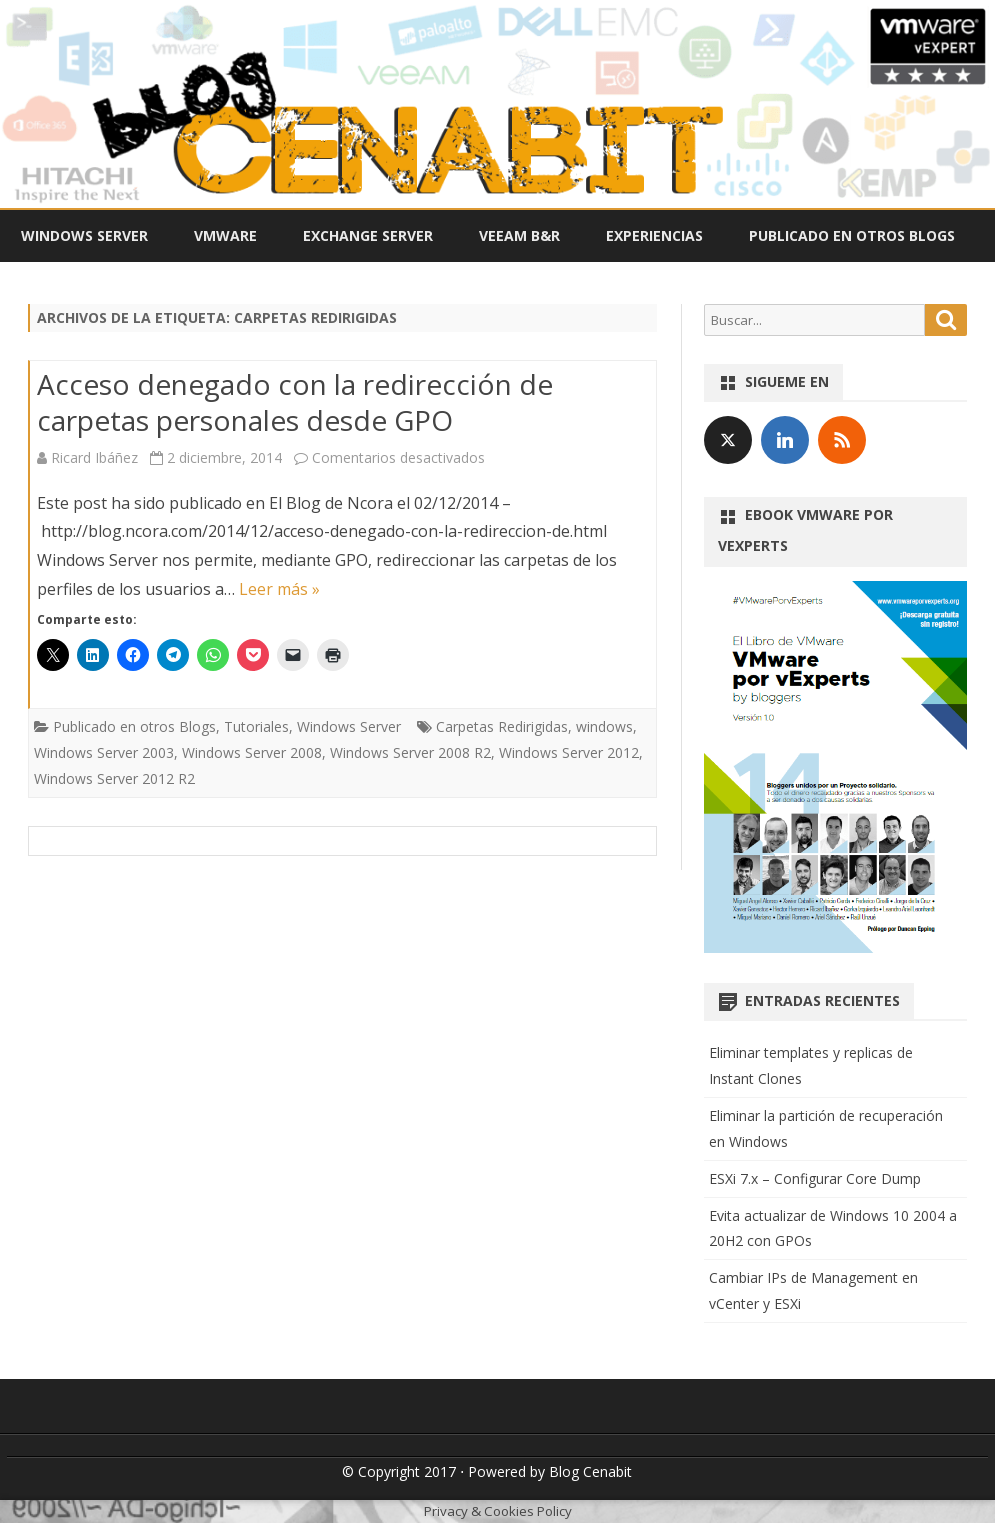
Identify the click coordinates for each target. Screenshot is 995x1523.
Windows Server (84, 235)
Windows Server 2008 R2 (410, 752)
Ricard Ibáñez (94, 457)
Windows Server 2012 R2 (114, 778)
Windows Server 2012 (569, 752)
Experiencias (654, 235)
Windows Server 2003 (104, 752)
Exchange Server (368, 235)
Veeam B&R (519, 235)
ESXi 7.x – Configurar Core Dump (815, 1178)
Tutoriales (256, 726)
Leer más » (279, 589)
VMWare (225, 235)
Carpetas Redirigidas (502, 726)
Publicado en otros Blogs (852, 235)
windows (604, 726)
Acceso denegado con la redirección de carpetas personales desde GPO (295, 402)
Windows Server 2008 (252, 752)
